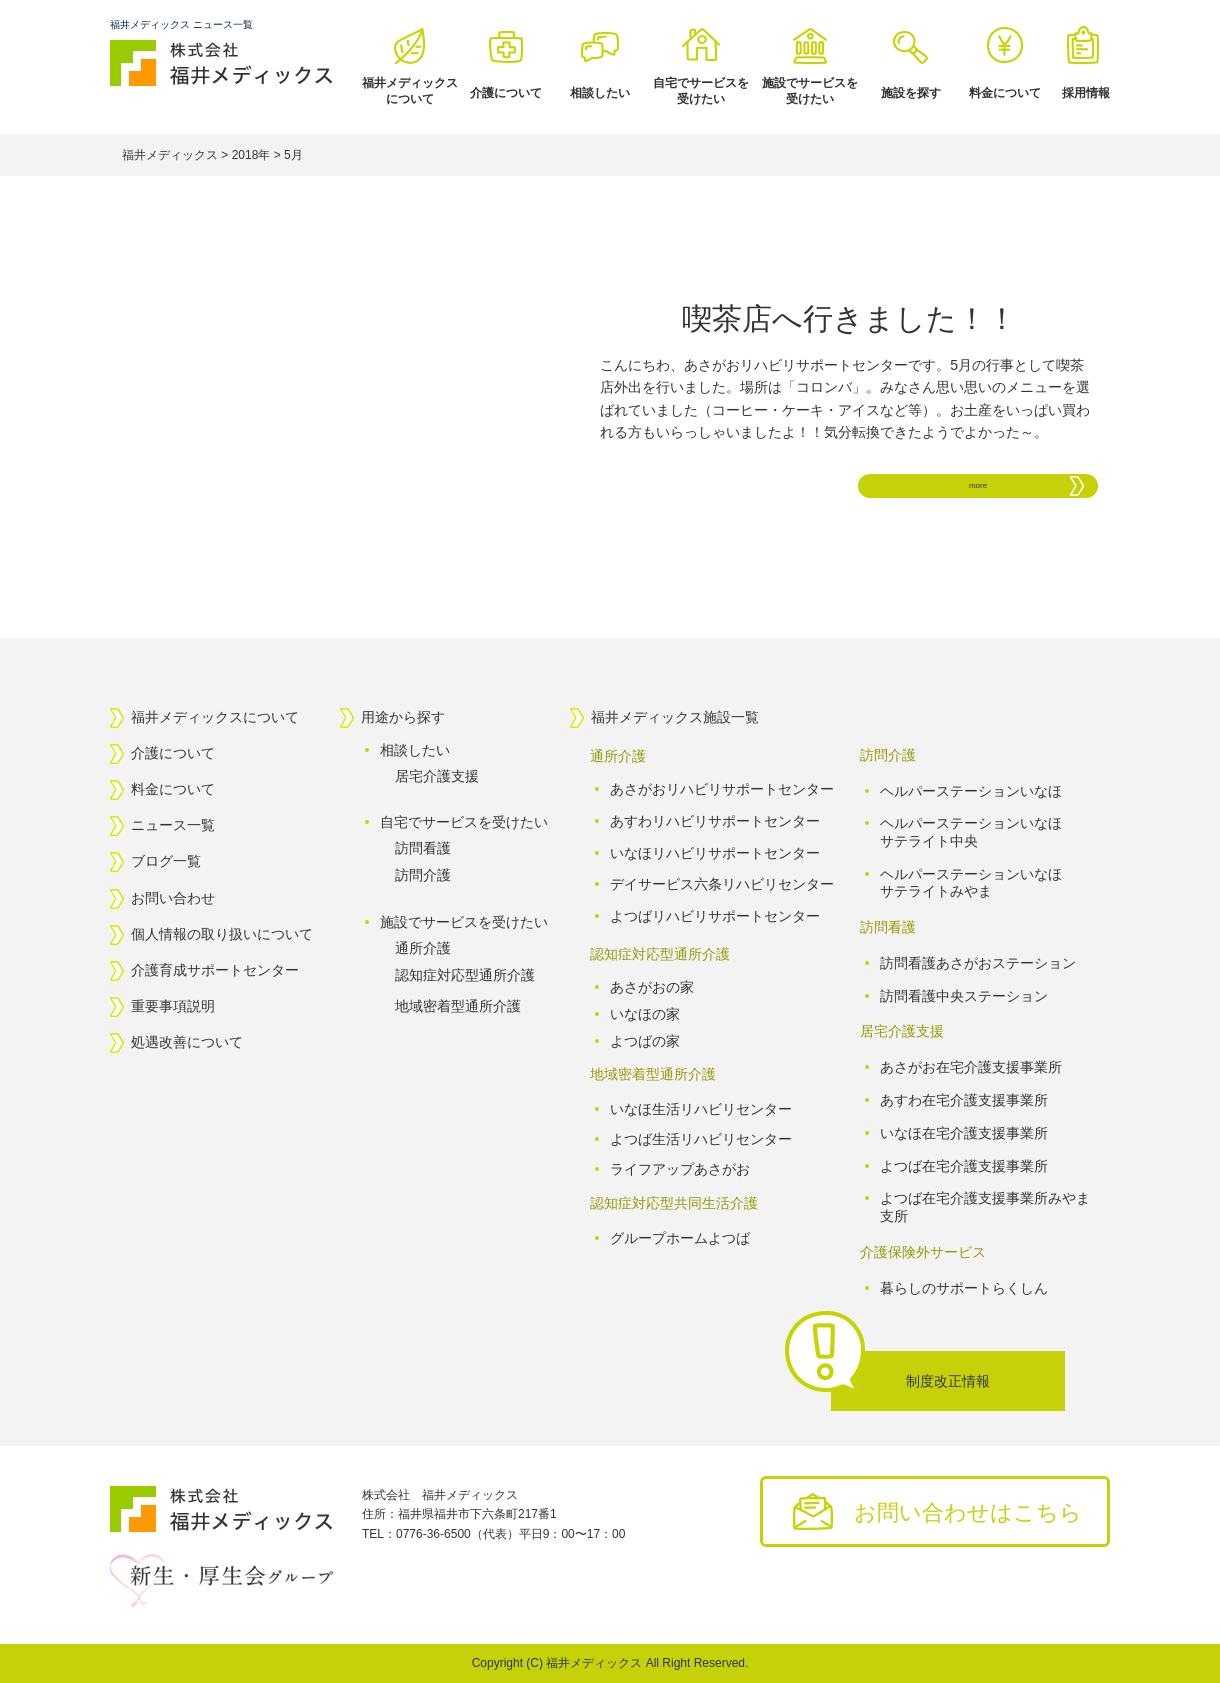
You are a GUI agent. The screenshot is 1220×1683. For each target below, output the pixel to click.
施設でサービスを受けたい (810, 91)
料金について (1005, 93)
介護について (506, 93)
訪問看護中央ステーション (964, 996)
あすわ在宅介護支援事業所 (964, 1100)
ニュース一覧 (173, 826)
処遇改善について (187, 1043)
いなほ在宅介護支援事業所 (964, 1133)
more (978, 485)
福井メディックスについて (410, 91)
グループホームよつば (680, 1239)
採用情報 (1086, 93)
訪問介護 (423, 875)
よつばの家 (645, 1040)
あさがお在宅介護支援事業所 (971, 1067)
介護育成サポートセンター (215, 970)
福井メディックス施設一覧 (675, 717)
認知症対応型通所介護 (465, 975)
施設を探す (911, 93)
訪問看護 (423, 848)
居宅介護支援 (437, 776)
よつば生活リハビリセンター (701, 1139)
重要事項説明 (173, 1006)
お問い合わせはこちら (968, 1512)
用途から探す (403, 717)
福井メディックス (594, 1663)
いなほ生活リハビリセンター (701, 1109)
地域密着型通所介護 (458, 1006)
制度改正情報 (948, 1381)
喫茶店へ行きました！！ (849, 318)
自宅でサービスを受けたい (701, 91)
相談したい (600, 93)
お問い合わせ (173, 898)
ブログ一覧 (166, 862)
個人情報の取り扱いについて (222, 934)
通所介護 (423, 948)
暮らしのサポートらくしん (964, 1287)
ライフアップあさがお (680, 1169)
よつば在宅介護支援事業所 (964, 1165)
